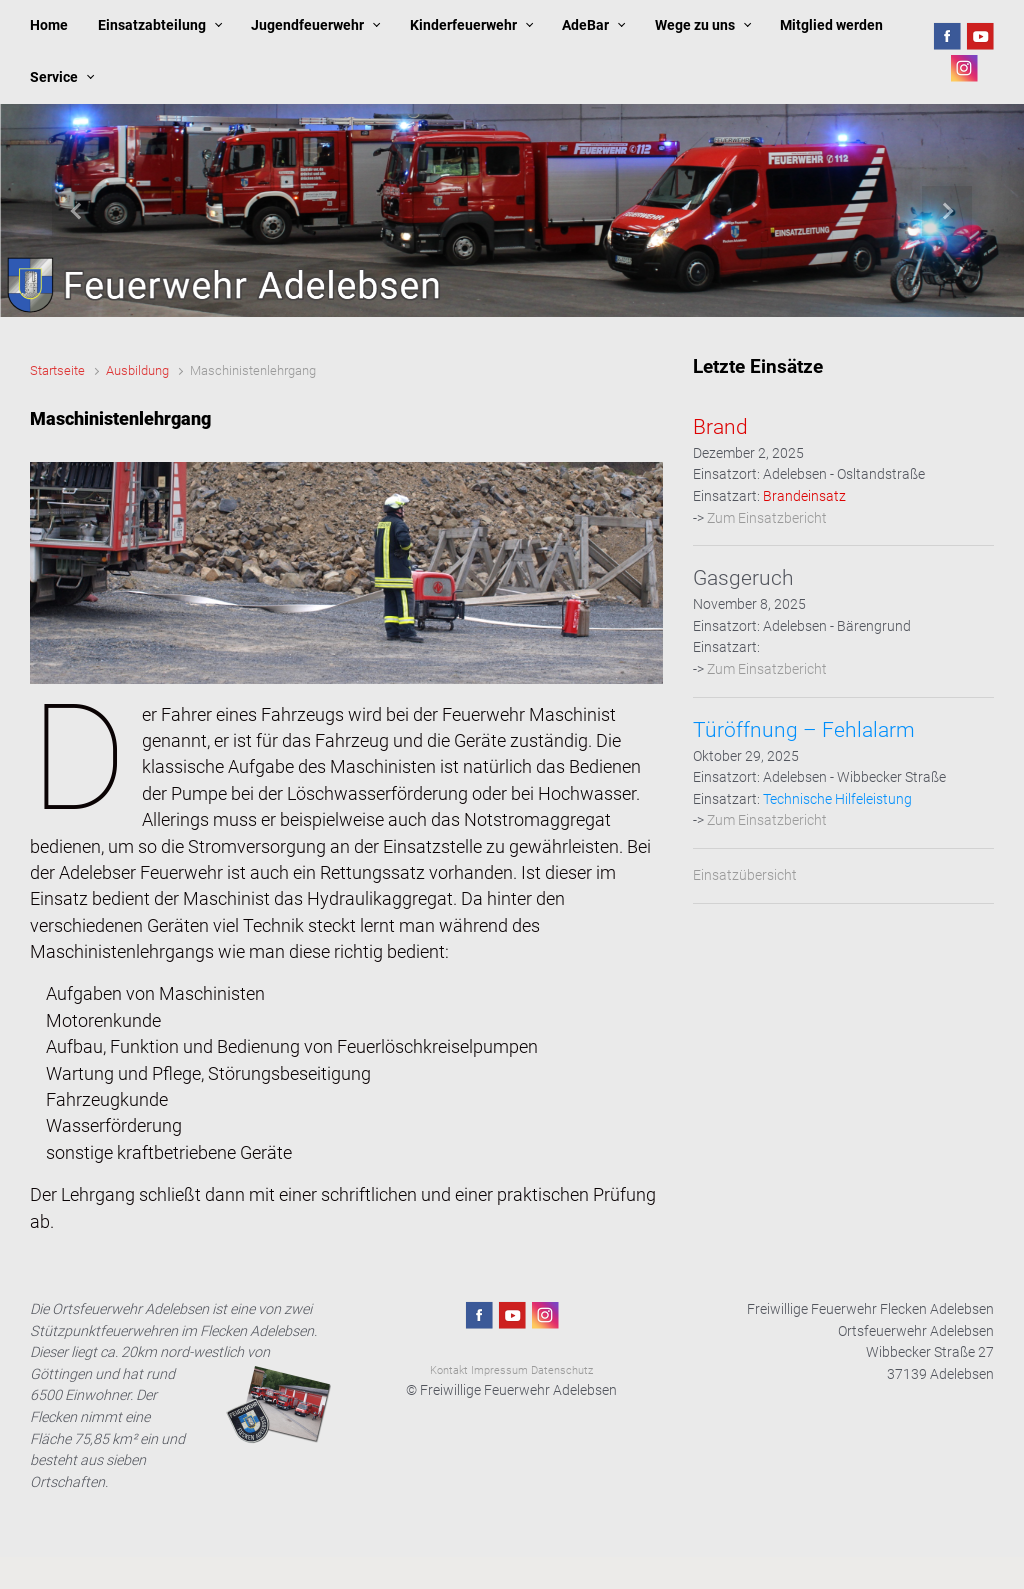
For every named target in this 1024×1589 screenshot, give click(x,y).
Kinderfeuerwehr (463, 25)
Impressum (499, 1370)
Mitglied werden (831, 25)
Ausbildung (137, 370)
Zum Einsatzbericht (767, 518)
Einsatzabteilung (152, 25)
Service (54, 77)
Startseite (57, 370)
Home (49, 25)
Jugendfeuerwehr (307, 25)
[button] (77, 210)
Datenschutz (562, 1370)
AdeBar (585, 25)
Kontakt (449, 1370)
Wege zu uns (695, 25)
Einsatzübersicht (745, 875)
